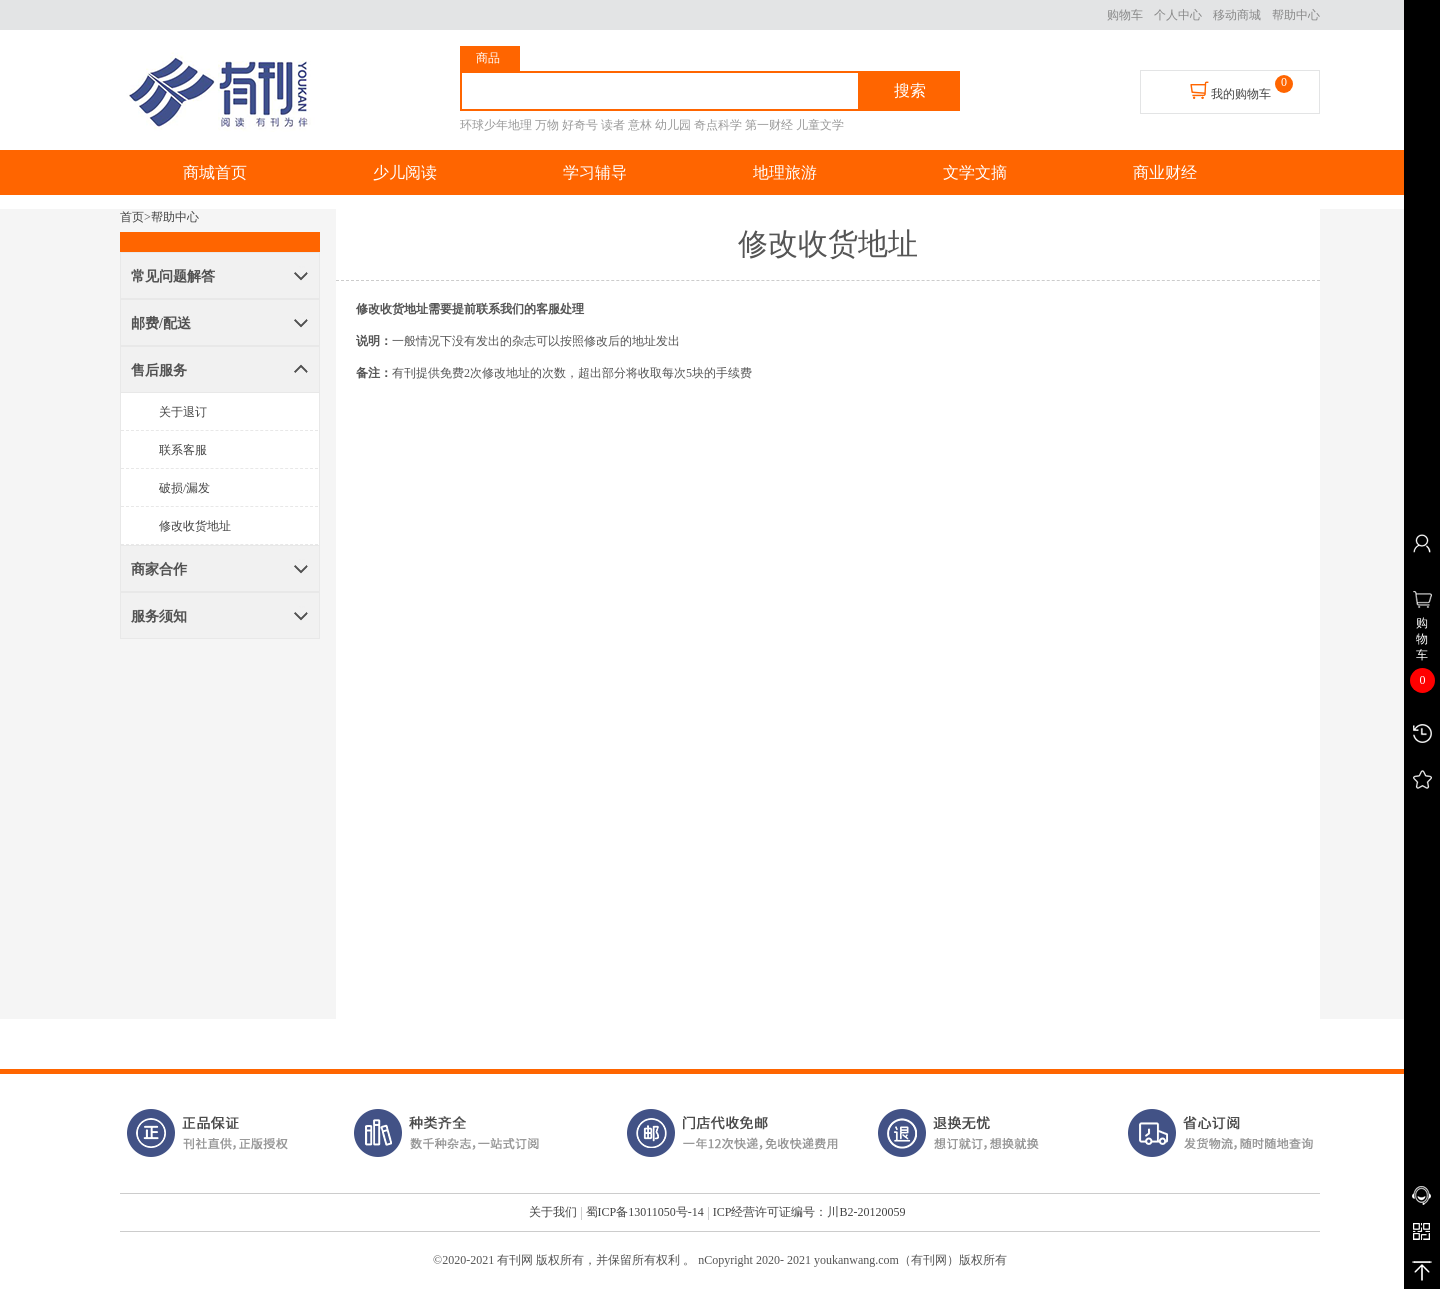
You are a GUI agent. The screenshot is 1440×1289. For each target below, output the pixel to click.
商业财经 (1165, 172)
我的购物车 (1230, 91)
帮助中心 (1296, 15)
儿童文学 (820, 125)
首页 (132, 217)
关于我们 (553, 1212)
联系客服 (183, 450)
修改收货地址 (195, 526)
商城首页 (215, 172)
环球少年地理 (496, 125)
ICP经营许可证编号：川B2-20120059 (809, 1212)
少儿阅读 (405, 172)
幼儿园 (673, 125)
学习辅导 (595, 172)
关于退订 (183, 412)
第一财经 (769, 125)
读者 (613, 125)
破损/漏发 (184, 488)
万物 (547, 125)
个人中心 (1178, 15)
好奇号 (580, 125)
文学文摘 (975, 172)
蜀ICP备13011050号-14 (645, 1212)
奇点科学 (718, 125)
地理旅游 (785, 172)
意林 (640, 125)
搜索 (910, 90)
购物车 (1125, 15)
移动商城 (1237, 15)
